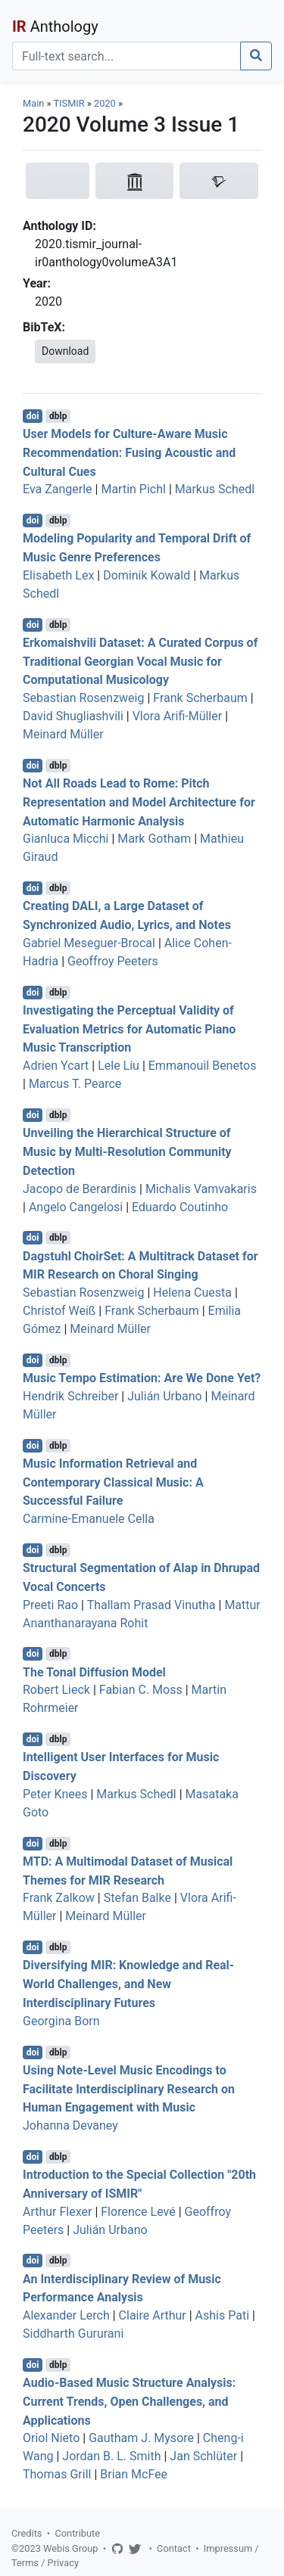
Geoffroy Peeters (112, 961)
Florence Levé (138, 2212)
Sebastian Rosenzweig (83, 698)
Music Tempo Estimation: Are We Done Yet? (142, 1378)
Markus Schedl (214, 489)
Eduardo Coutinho (180, 1207)
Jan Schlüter (203, 2456)
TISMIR (68, 103)
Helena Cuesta (192, 1292)
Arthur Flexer (57, 2212)
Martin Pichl (133, 489)
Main (33, 103)
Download (65, 351)
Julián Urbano (164, 1396)
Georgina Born (61, 2021)
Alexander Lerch (66, 2315)
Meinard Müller (63, 734)
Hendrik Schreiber (70, 1396)
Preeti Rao (50, 1605)
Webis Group (70, 2548)
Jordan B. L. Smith (111, 2456)
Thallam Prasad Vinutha (151, 1605)
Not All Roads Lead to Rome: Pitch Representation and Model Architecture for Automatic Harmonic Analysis (139, 802)
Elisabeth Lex (58, 575)
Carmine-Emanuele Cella (88, 1519)
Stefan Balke (137, 1898)
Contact (174, 2548)
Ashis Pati (222, 2315)
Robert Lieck (56, 1690)
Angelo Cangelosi (76, 1207)
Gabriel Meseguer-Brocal (89, 943)
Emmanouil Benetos (202, 1065)
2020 (105, 103)
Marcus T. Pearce (75, 1084)
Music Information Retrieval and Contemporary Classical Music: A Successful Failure (113, 1482)
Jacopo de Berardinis (79, 1189)
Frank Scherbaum (200, 698)
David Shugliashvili (73, 716)
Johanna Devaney (70, 2125)
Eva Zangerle (57, 489)
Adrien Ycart (56, 1065)
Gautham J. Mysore (141, 2438)
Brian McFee (133, 2474)
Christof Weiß (59, 1311)
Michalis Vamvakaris (201, 1189)
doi (33, 416)
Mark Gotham (154, 838)
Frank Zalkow (59, 1898)
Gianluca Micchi (65, 838)
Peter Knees (55, 1794)
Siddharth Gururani (73, 2333)
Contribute (77, 2533)
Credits (26, 2533)
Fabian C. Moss (141, 1690)
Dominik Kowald (146, 575)
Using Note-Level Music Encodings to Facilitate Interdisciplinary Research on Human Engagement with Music (129, 2089)
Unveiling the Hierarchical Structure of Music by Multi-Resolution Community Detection (127, 1152)
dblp (58, 416)
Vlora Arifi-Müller (178, 716)
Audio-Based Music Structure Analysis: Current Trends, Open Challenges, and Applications (129, 2402)
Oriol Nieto (51, 2438)
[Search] (126, 56)
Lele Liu (118, 1065)
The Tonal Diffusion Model (94, 1671)
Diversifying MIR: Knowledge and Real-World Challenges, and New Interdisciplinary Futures (128, 1984)
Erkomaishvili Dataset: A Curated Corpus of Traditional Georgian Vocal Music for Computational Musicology (140, 661)
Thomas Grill (57, 2474)
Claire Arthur (152, 2315)
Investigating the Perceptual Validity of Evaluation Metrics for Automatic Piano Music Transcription (129, 1029)
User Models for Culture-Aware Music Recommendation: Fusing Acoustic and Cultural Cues (129, 453)
